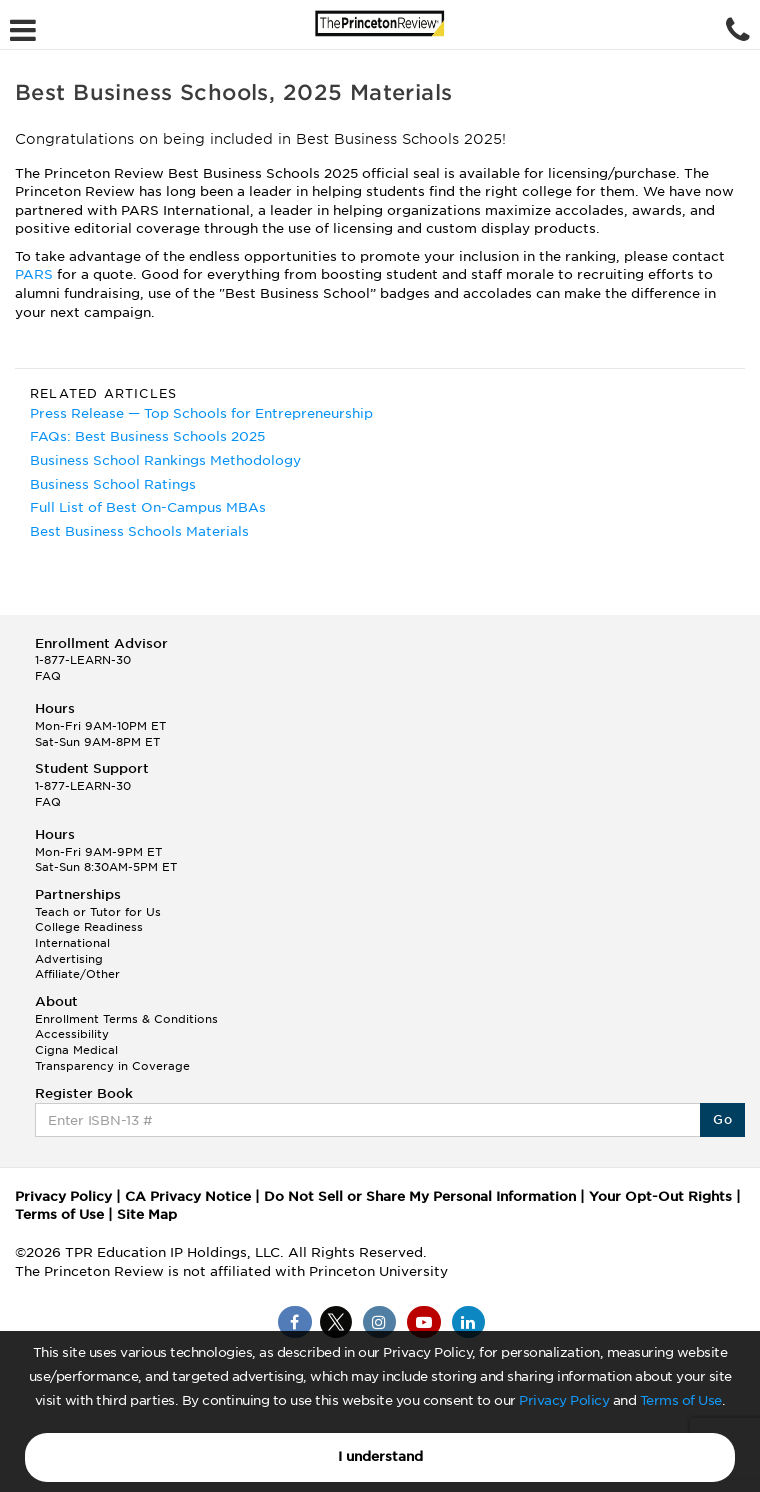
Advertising (69, 959)
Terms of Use (681, 1400)
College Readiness (89, 927)
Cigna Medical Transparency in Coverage (112, 1058)
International (72, 943)
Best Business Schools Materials (139, 531)
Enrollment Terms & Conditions (126, 1019)
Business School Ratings (113, 484)
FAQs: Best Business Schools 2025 (147, 436)
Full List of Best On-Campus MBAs (148, 507)
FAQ (48, 676)
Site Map (147, 1214)
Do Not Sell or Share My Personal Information (420, 1196)
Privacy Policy (564, 1400)
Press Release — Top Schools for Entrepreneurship (201, 413)
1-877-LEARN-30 (83, 660)
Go (722, 1119)
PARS (36, 274)
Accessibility (72, 1034)
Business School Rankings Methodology (165, 460)
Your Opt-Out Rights (660, 1196)
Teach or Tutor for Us (98, 912)
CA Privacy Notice (188, 1196)
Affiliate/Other (77, 974)
